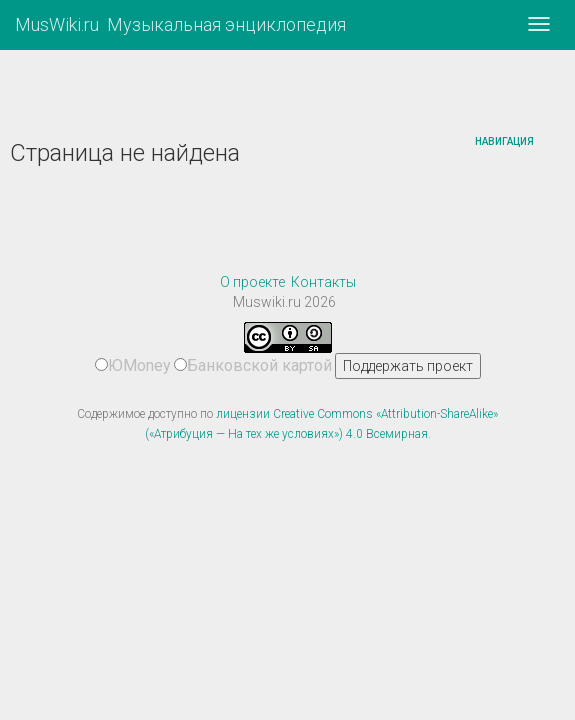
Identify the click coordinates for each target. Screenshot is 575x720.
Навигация (504, 141)
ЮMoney (133, 365)
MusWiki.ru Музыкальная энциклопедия (180, 24)
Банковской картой (253, 365)
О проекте (252, 282)
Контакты (323, 282)
